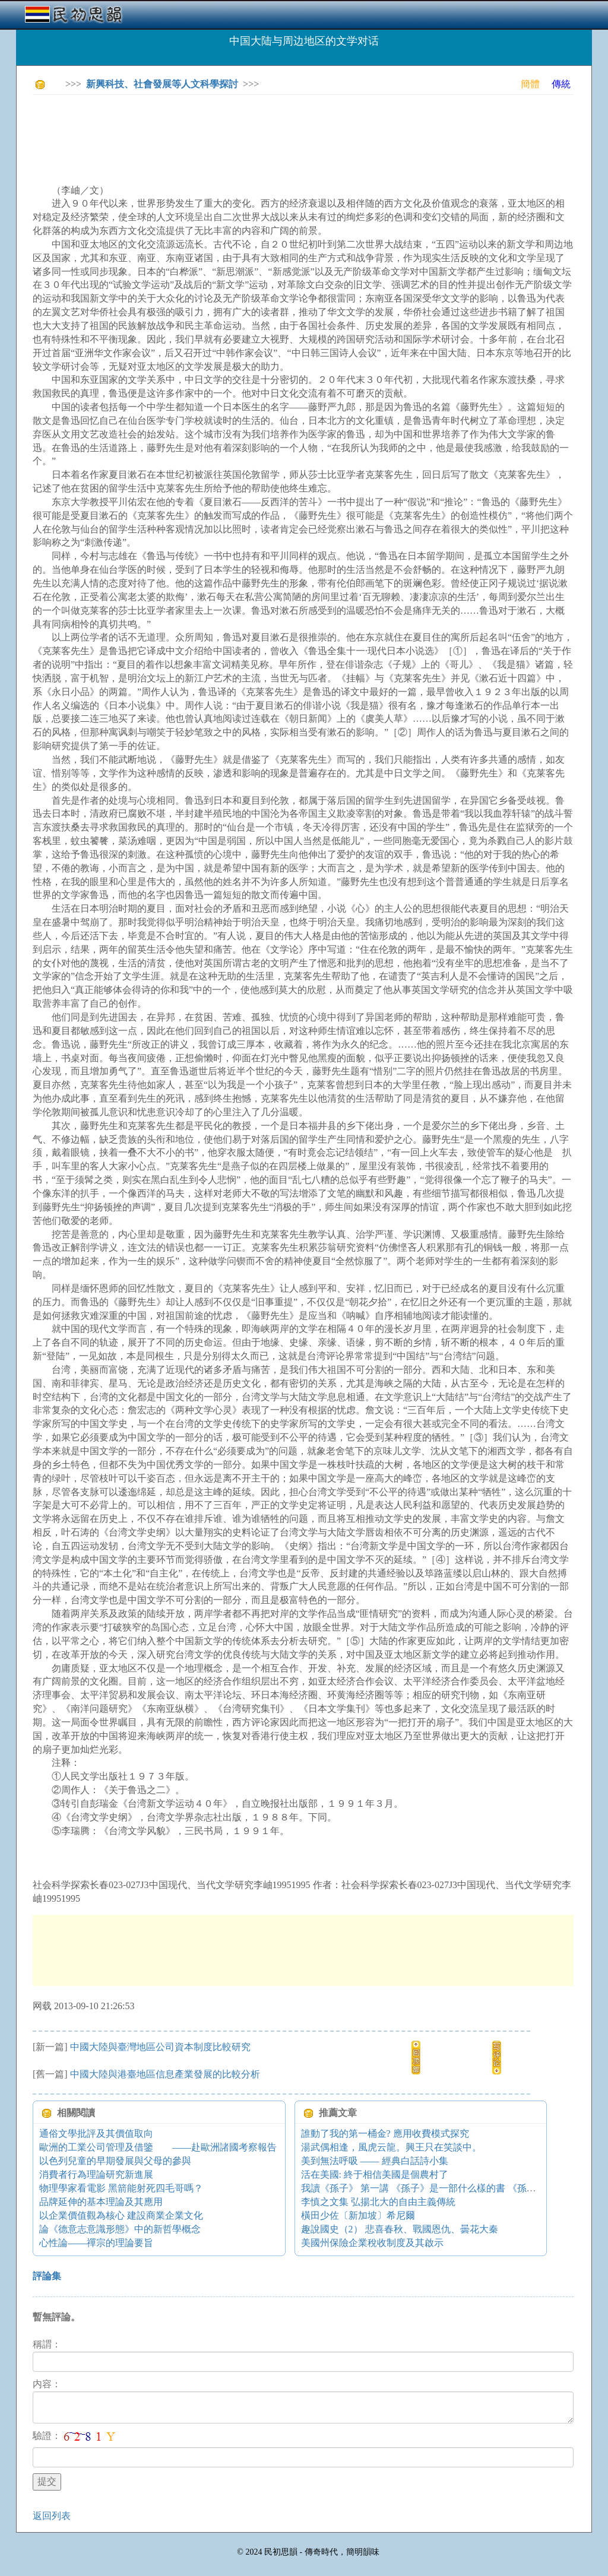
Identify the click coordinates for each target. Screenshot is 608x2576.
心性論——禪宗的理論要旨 (96, 2243)
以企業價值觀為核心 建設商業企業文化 (121, 2215)
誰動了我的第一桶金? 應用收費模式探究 (385, 2133)
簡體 (530, 84)
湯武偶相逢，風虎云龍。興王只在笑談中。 (391, 2147)
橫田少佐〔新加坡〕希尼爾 (358, 2215)
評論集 (47, 2276)
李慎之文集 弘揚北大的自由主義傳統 (378, 2202)
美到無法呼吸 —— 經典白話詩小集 (374, 2161)
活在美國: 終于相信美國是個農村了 (374, 2174)
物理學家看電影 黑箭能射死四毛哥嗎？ (121, 2188)
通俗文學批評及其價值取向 (96, 2133)
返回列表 (52, 2516)
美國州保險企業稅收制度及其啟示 (372, 2243)
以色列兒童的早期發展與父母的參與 (115, 2161)
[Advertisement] (249, 130)
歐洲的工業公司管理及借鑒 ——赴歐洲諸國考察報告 (158, 2147)
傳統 (561, 84)
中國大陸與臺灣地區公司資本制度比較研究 (160, 2047)
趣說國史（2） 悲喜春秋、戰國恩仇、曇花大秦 (399, 2229)
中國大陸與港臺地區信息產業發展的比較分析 (165, 2074)
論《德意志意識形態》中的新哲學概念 (120, 2229)
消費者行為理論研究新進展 (96, 2174)
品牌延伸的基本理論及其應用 (101, 2202)
